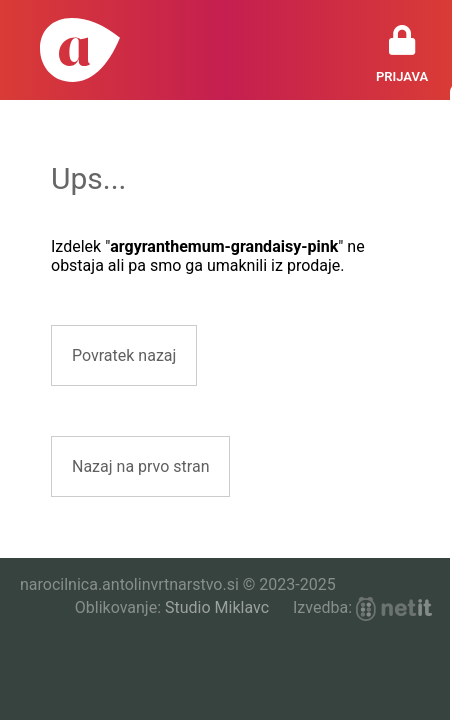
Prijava (402, 76)
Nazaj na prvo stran (140, 466)
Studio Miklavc (217, 607)
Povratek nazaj (124, 355)
